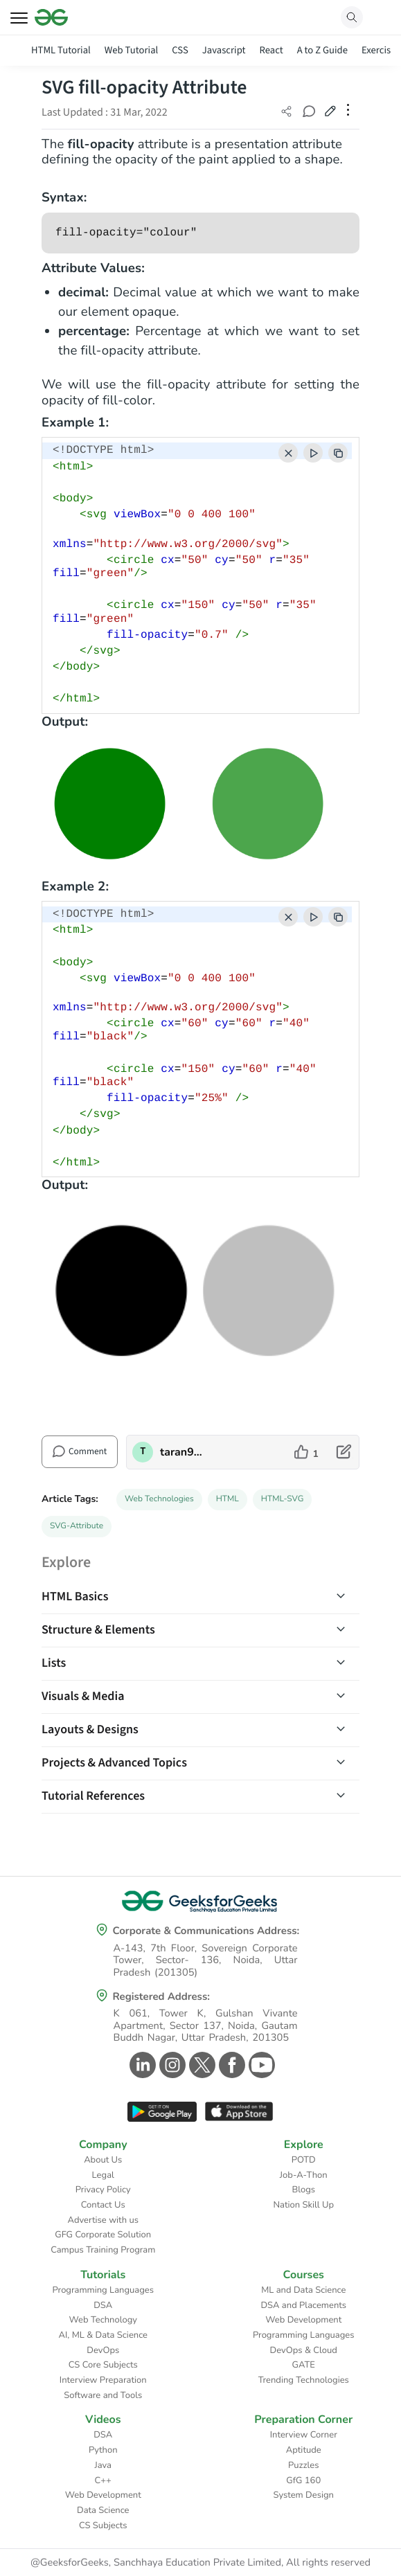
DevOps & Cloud (303, 2350)
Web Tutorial (132, 50)
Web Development (303, 2320)
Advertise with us (103, 2220)
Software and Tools (103, 2395)
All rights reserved (328, 2563)
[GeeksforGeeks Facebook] (230, 2065)
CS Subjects (103, 2525)
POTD (304, 2160)
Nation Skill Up (303, 2205)
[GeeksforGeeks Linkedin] (141, 2065)
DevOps (103, 2350)
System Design (304, 2495)
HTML (227, 1499)
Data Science (103, 2510)
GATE (303, 2365)
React (271, 50)
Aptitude (303, 2450)
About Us (103, 2160)
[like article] (306, 1452)
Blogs (303, 2189)
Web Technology (103, 2320)
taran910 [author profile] (182, 1452)
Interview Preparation (103, 2380)
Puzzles (303, 2465)
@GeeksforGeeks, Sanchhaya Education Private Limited (155, 2563)
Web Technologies (159, 1499)
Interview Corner (303, 2435)
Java (103, 2465)
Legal (103, 2175)
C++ (103, 2480)
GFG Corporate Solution (103, 2234)
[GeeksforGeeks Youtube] (260, 2065)
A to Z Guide (322, 50)
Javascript (224, 50)
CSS (180, 50)
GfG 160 (303, 2480)
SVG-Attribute (76, 1526)
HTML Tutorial (61, 50)
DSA (102, 2305)
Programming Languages (103, 2290)
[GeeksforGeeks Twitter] (200, 2065)
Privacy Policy (103, 2189)
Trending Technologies (303, 2380)
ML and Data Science (303, 2290)
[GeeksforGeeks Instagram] (171, 2065)
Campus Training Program (103, 2250)
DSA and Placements (303, 2305)
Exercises (381, 50)
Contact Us (103, 2205)
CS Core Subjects (103, 2365)
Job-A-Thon (304, 2175)
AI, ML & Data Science (103, 2335)
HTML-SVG (282, 1499)
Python (103, 2450)
